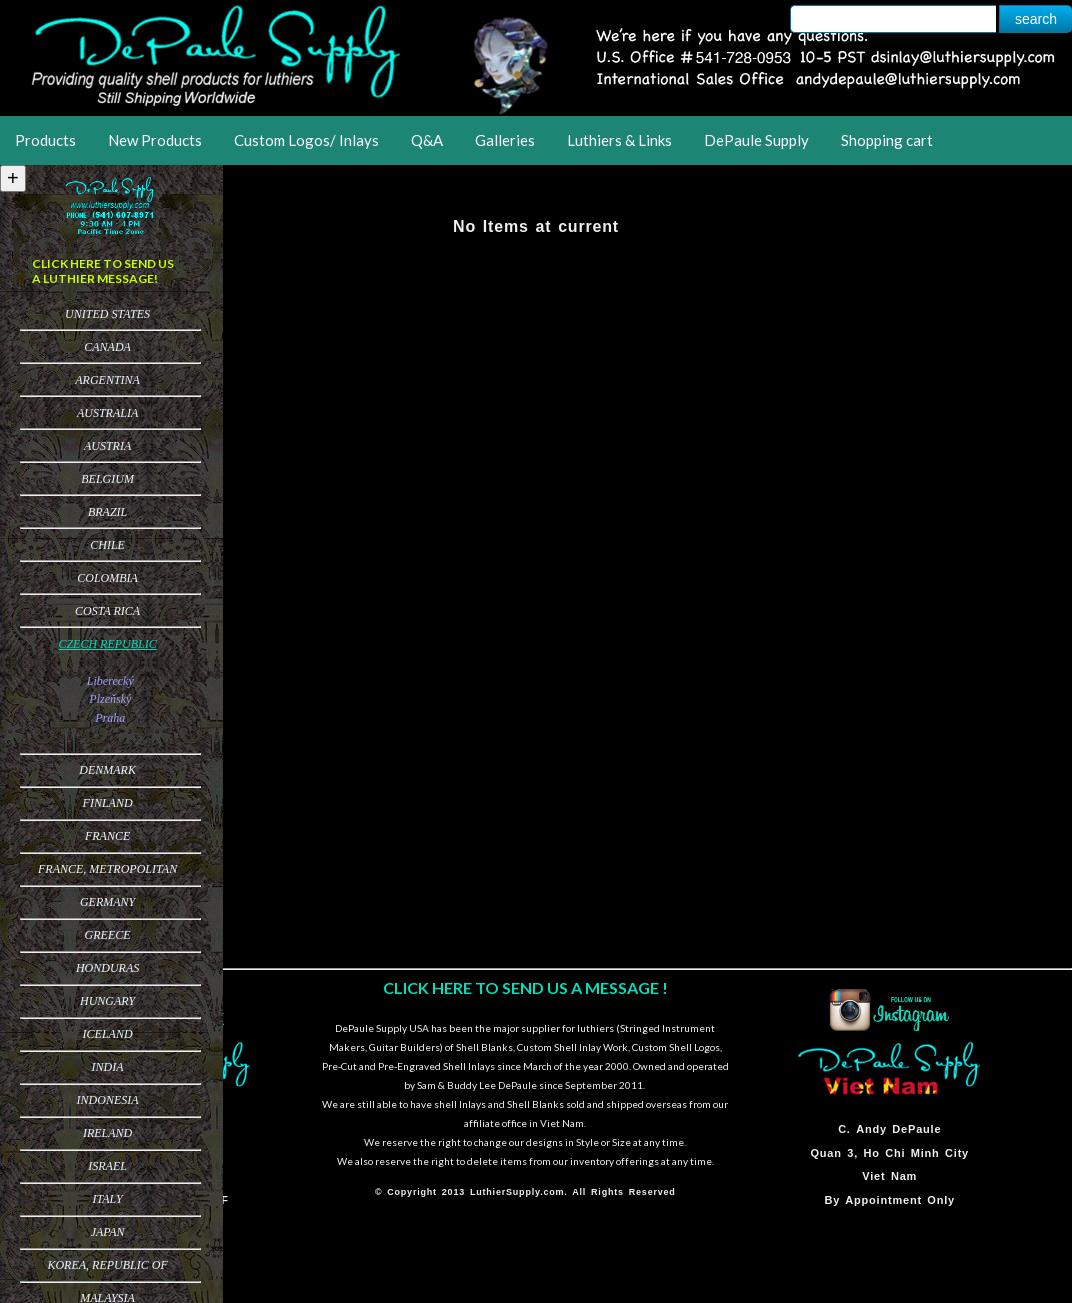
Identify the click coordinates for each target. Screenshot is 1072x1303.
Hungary (107, 1001)
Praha (110, 718)
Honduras (107, 968)
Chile (107, 545)
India (108, 1067)
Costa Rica (107, 611)
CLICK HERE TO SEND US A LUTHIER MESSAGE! (103, 271)
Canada (107, 347)
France (107, 836)
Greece (108, 935)
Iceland (108, 1034)
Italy (107, 1199)
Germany (107, 902)
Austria (107, 446)
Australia (107, 413)
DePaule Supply (756, 140)
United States (107, 314)
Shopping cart (887, 140)
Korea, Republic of (107, 1265)
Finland (108, 803)
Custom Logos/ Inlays (306, 140)
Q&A (427, 140)
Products (45, 140)
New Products (155, 140)
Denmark (107, 770)
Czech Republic (107, 644)
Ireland (107, 1133)
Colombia (107, 578)
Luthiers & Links (619, 140)
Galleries (505, 140)
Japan (108, 1232)
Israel (107, 1166)
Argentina (107, 380)
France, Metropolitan (107, 869)
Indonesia (108, 1100)
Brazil (107, 512)
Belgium (107, 479)
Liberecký (110, 681)
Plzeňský (110, 699)
